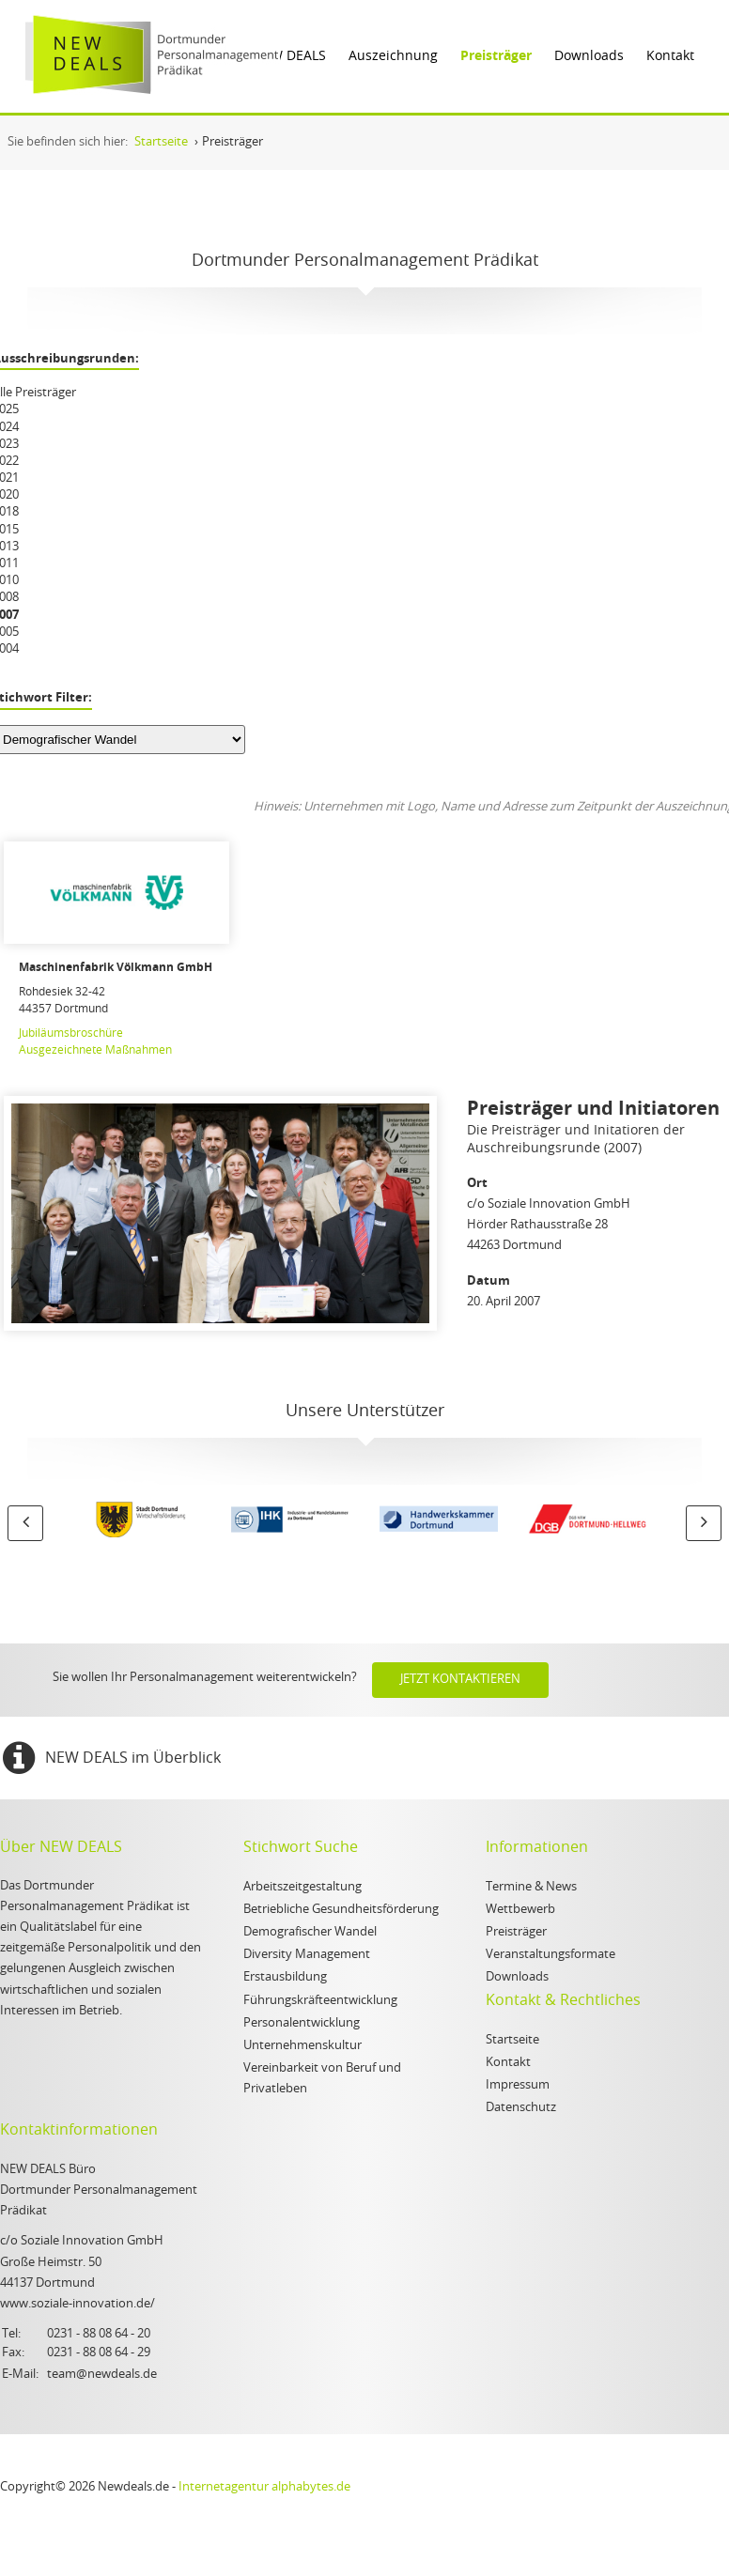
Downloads (589, 56)
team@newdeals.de (102, 2374)
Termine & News (531, 1887)
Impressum (518, 2085)
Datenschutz (521, 2108)
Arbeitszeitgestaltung (302, 1887)
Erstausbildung (285, 1977)
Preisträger (496, 56)
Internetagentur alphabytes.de (264, 2487)
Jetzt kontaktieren (460, 1680)
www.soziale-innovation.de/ (77, 2304)
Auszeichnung (393, 56)
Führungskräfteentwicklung (320, 2001)
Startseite (512, 2040)
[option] (142, 1522)
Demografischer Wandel (310, 1932)
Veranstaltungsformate (550, 1955)
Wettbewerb (520, 1910)
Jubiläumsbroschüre (71, 1033)
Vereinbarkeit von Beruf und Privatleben (322, 2078)
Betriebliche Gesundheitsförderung (341, 1910)
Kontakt (670, 56)
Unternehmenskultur (302, 2046)
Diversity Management (306, 1955)
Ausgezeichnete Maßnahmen (95, 1050)
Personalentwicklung (301, 2023)
